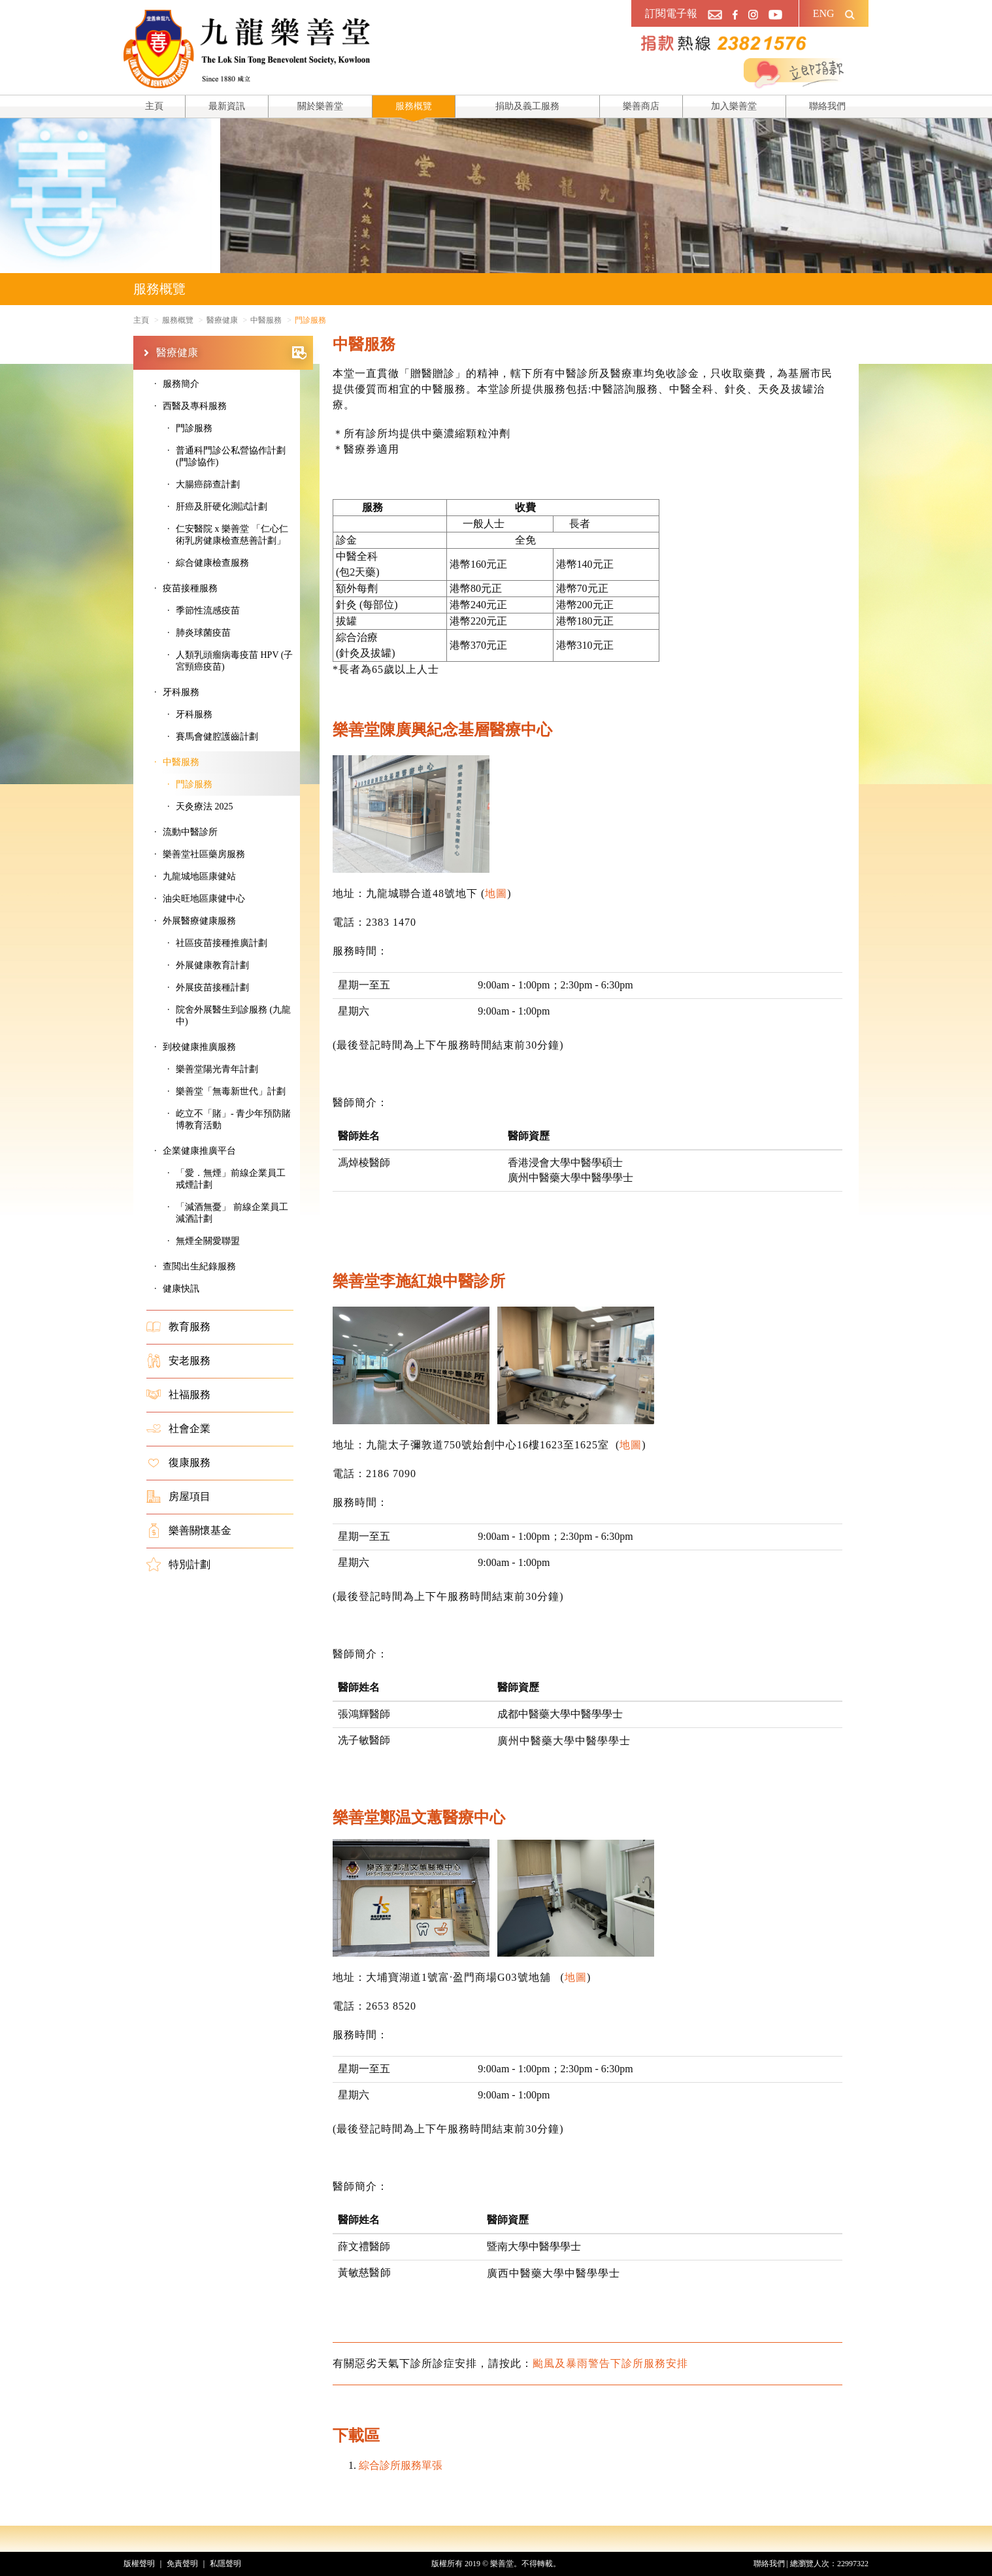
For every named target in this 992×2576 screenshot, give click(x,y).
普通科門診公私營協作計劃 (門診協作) (231, 456)
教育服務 (178, 1327)
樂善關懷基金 (188, 1531)
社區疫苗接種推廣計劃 (221, 943)
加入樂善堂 (734, 106)
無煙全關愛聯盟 (208, 1241)
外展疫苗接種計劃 (212, 987)
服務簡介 (181, 384)
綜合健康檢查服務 (212, 563)
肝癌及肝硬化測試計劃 (221, 507)
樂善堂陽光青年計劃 (217, 1069)
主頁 (154, 106)
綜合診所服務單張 (400, 2465)
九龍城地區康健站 (199, 876)
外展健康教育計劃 (212, 965)
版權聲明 (139, 2563)
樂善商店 (641, 106)
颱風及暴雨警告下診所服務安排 (610, 2363)
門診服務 (194, 428)
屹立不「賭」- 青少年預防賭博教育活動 (233, 1119)
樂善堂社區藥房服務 (204, 854)
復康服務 (178, 1463)
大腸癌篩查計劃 (208, 484)
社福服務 (178, 1395)
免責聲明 (182, 2563)
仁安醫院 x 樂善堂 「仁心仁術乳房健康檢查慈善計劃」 (232, 535)
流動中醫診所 (190, 832)
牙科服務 (194, 714)
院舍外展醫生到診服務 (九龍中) (233, 1015)
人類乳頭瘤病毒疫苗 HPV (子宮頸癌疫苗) (234, 661)
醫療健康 (231, 353)
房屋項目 (178, 1497)
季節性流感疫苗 (208, 610)
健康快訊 (181, 1289)
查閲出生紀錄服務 (199, 1266)
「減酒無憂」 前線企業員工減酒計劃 (232, 1213)
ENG (824, 13)
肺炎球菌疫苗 (203, 633)
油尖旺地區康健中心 (204, 899)
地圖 (496, 893)
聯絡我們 (827, 106)
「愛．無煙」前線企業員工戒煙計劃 (231, 1179)
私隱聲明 (225, 2563)
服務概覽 (413, 106)
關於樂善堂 (320, 106)
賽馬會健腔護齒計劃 (217, 737)
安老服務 (178, 1361)
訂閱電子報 (671, 13)
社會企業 (178, 1429)
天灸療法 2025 (204, 806)
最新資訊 (226, 106)
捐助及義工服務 (527, 106)
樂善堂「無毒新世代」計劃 (231, 1091)
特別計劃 (178, 1564)
